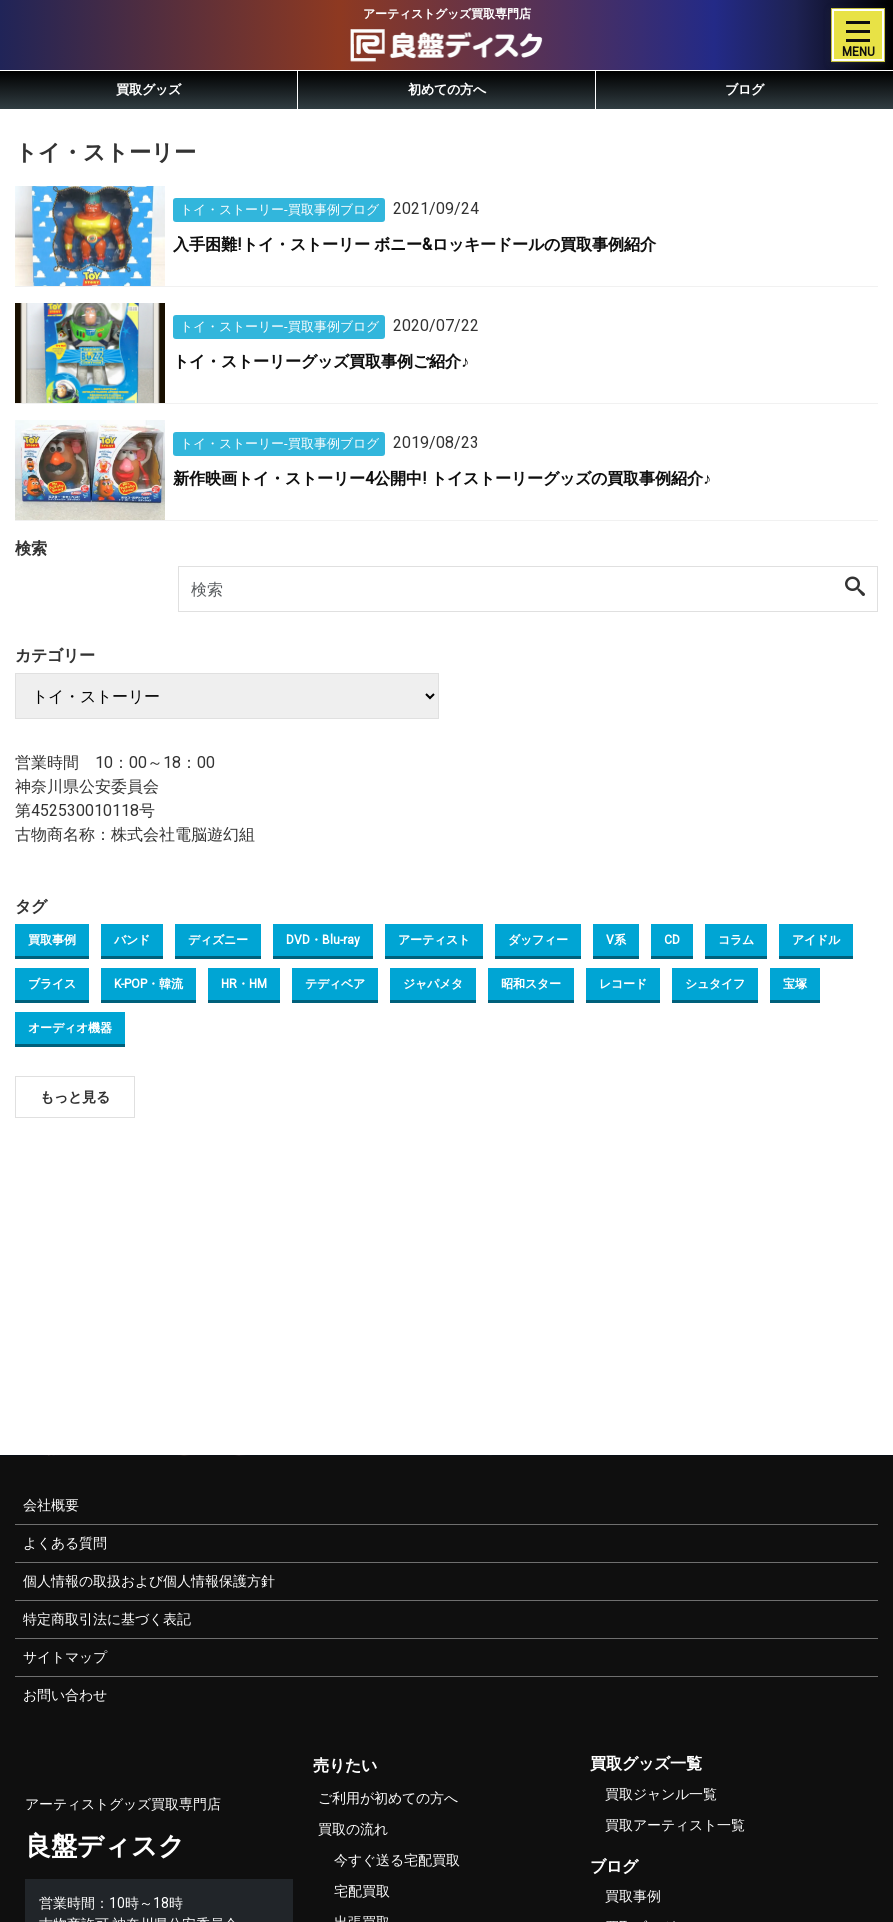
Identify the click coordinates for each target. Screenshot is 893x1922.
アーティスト (434, 940)
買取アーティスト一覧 (675, 1825)
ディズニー (218, 940)
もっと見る (75, 1097)
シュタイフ (715, 984)
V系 (616, 940)
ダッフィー (538, 940)
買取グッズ (148, 89)
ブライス (52, 984)
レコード (623, 984)
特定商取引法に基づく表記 (107, 1619)
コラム (736, 940)
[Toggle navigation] (858, 35)
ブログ (744, 89)
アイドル (816, 940)
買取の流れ (353, 1829)
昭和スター (531, 984)
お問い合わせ (65, 1695)
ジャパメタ (433, 984)
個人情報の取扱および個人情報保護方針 (149, 1581)
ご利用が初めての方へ (388, 1798)
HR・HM (244, 984)
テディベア (335, 984)
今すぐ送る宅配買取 (397, 1860)
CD (672, 940)
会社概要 (51, 1505)
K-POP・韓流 (148, 984)
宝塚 (795, 984)
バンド (132, 940)
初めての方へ (447, 89)
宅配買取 (362, 1891)
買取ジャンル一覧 (661, 1794)
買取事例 (52, 940)
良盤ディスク (105, 1846)
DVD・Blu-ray (323, 940)
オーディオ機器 (70, 1028)
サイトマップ (65, 1657)
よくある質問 (65, 1543)
